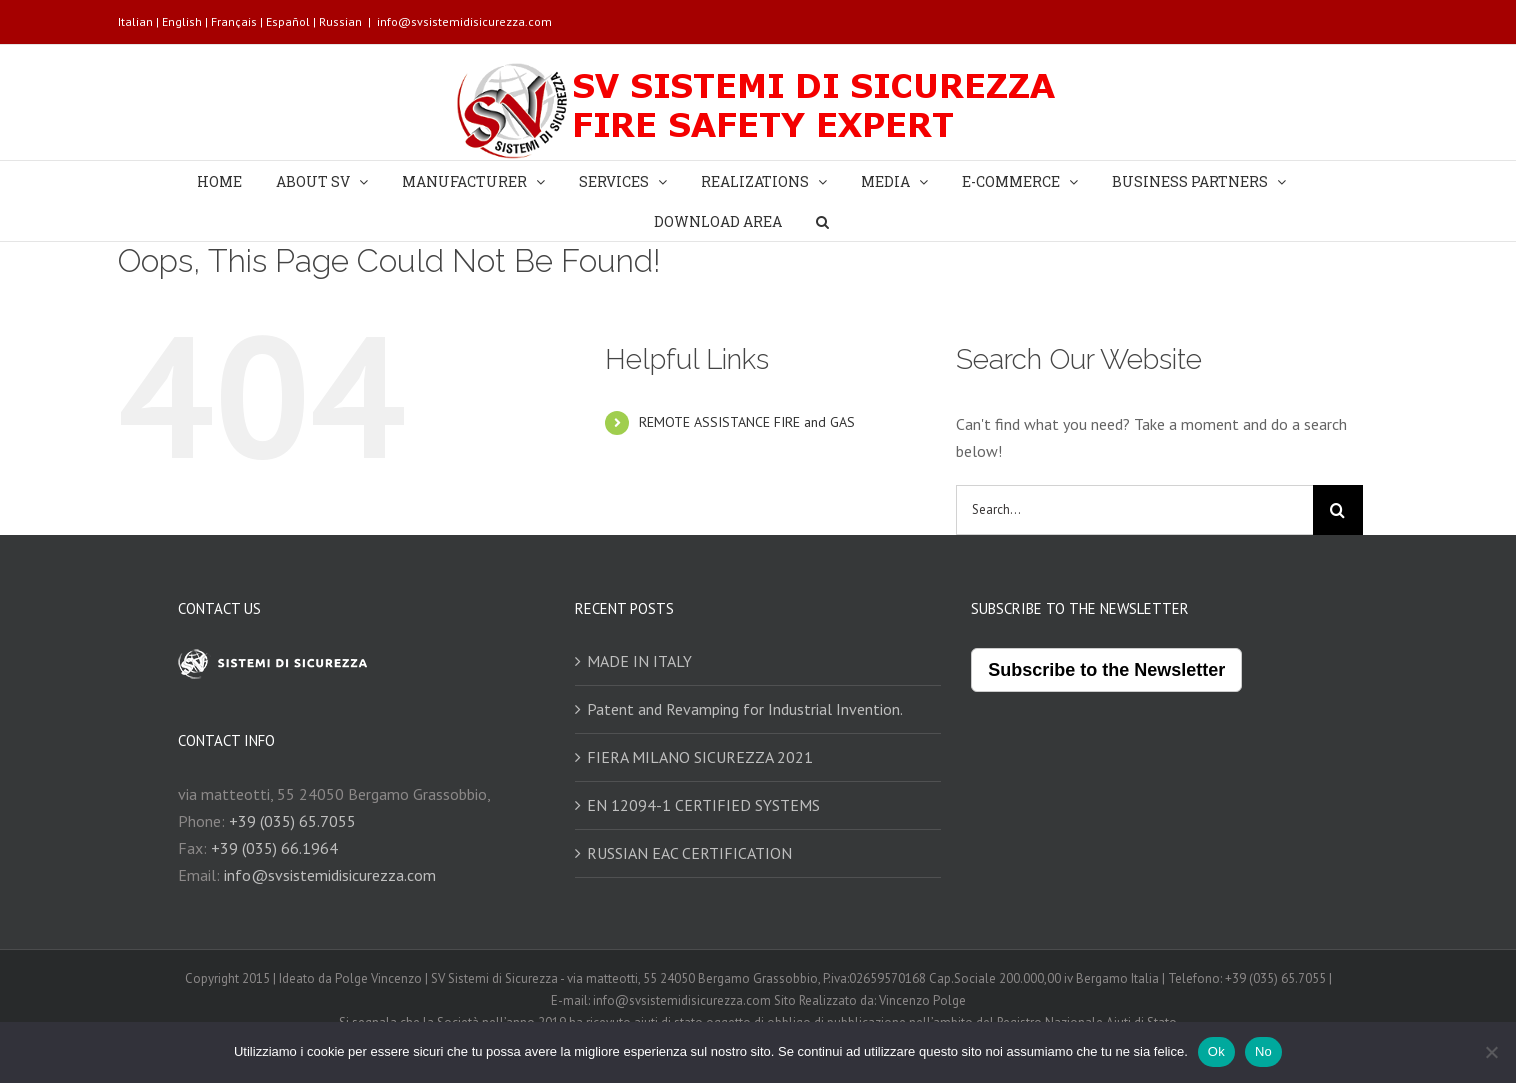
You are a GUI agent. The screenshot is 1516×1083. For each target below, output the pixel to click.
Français (234, 21)
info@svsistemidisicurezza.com (464, 21)
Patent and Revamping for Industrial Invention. (745, 709)
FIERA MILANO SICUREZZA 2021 (700, 757)
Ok (1216, 1051)
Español (288, 21)
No (1263, 1051)
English (182, 21)
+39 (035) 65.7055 (292, 821)
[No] (1491, 1052)
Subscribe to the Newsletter (1106, 670)
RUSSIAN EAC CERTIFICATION (689, 853)
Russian (340, 21)
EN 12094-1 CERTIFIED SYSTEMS (703, 805)
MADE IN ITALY (639, 661)
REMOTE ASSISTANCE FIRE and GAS (747, 422)
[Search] (822, 221)
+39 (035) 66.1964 (274, 848)
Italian (135, 21)
